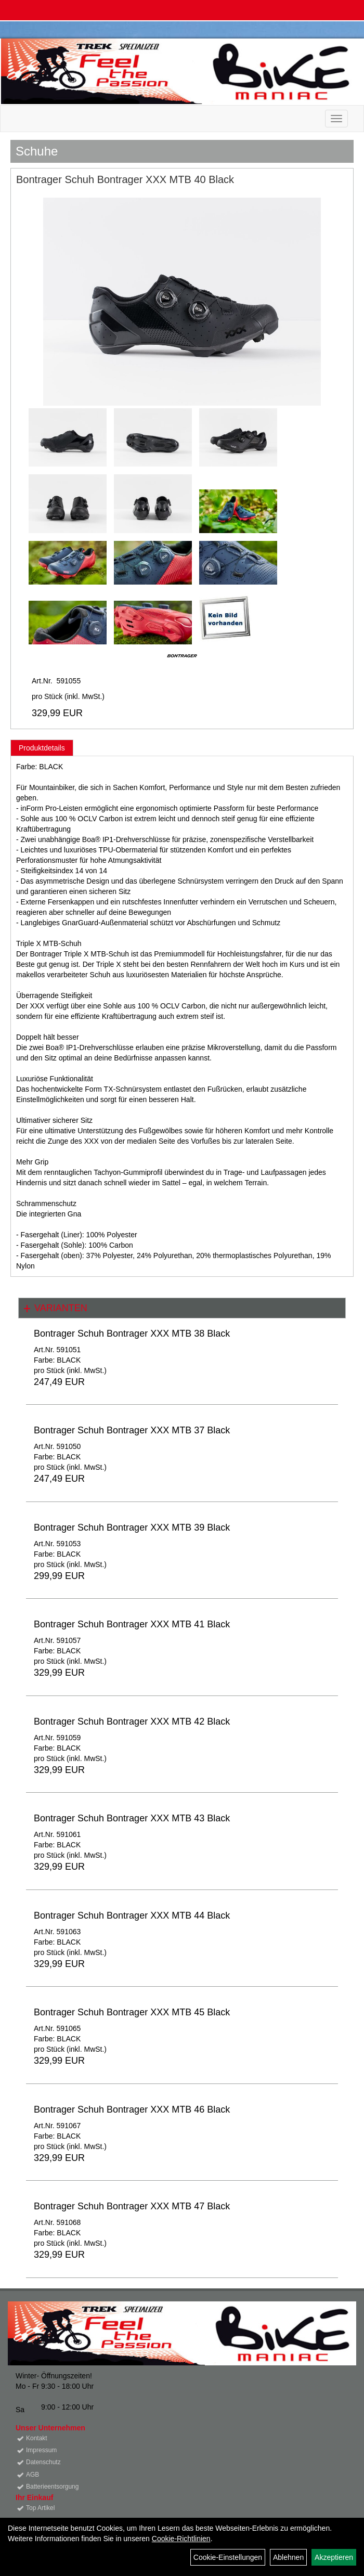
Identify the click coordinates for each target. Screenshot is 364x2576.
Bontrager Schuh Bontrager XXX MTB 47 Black (132, 2206)
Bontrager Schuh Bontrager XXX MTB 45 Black (132, 2012)
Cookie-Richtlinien (181, 2538)
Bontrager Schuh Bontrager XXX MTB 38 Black (132, 1333)
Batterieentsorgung (52, 2486)
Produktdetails (42, 748)
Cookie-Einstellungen (227, 2557)
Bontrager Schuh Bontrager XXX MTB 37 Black (132, 1430)
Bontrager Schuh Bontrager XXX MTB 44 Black (132, 1915)
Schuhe (37, 151)
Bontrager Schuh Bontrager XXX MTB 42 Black (132, 1721)
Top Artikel (40, 2508)
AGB (32, 2474)
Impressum (41, 2450)
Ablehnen (288, 2557)
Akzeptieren (334, 2557)
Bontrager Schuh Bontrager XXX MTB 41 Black (132, 1624)
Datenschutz (43, 2462)
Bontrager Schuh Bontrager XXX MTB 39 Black (132, 1527)
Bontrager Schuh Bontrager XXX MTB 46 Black (132, 2109)
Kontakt (36, 2438)
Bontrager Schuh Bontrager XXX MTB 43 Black (132, 1818)
